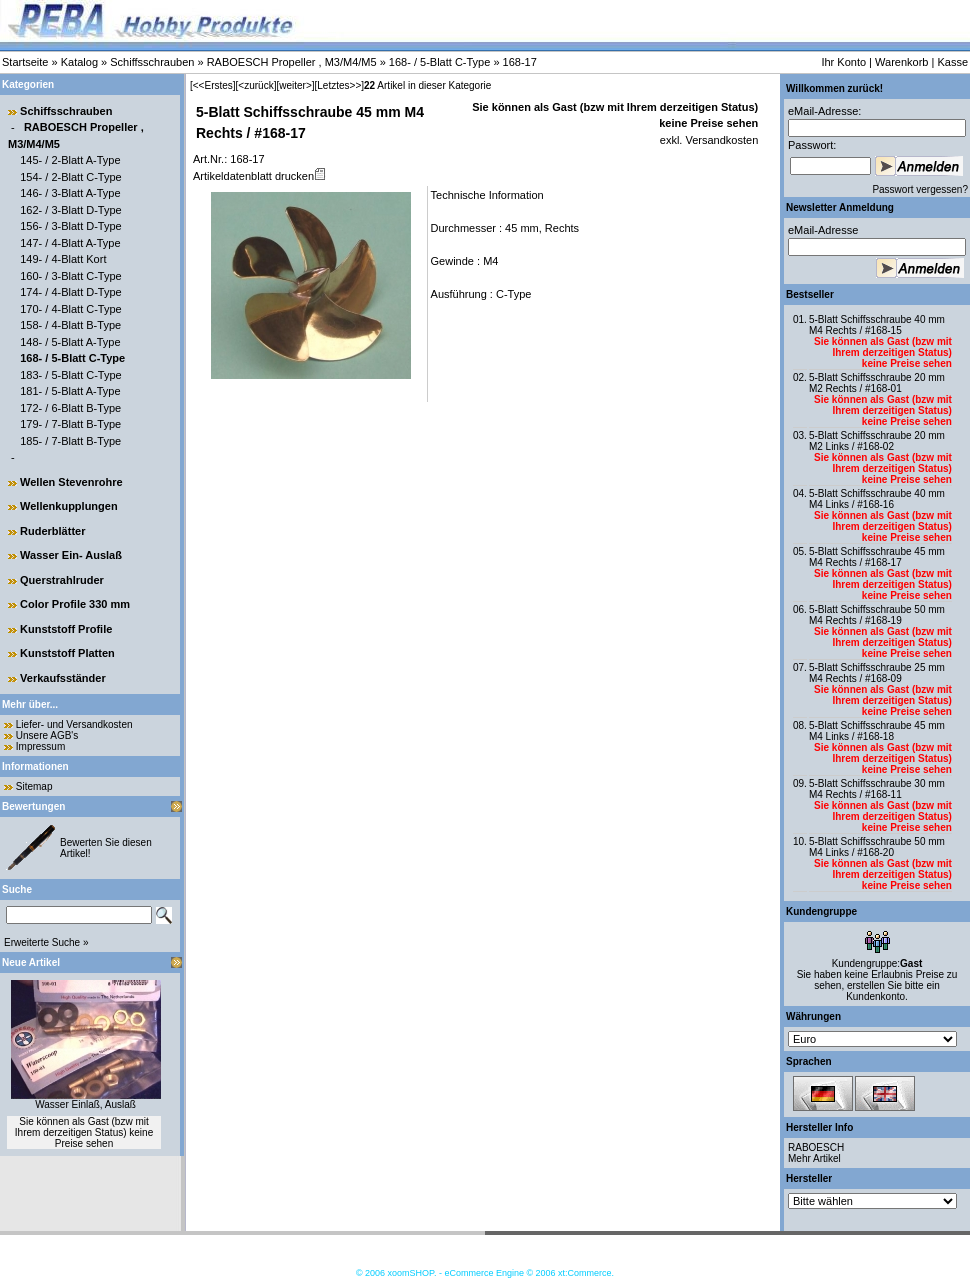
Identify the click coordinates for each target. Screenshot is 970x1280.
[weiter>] (295, 85)
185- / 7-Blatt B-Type (70, 441)
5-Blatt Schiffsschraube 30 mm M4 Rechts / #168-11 (877, 789)
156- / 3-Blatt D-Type (71, 226)
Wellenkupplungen (69, 506)
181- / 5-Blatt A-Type (70, 391)
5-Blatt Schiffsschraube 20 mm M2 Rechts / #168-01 (877, 383)
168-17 (520, 62)
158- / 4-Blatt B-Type (70, 325)
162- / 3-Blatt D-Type (71, 210)
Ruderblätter (52, 531)
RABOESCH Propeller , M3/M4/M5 (292, 62)
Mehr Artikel (814, 1158)
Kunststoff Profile (66, 629)
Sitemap (34, 786)
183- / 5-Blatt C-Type (71, 375)
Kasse (952, 62)
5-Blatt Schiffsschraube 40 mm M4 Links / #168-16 (877, 499)
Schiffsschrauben (152, 62)
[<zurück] (256, 85)
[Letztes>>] (339, 85)
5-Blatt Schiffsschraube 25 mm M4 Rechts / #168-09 (877, 673)
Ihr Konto (843, 62)
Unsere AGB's (47, 735)
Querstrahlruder (62, 580)
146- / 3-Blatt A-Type (70, 193)
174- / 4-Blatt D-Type (71, 292)
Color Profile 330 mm (75, 604)
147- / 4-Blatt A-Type (70, 243)
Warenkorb (901, 62)
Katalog (79, 62)
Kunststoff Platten (67, 653)
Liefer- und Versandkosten (74, 724)
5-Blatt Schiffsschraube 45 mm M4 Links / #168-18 (877, 731)
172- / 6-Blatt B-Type (70, 408)
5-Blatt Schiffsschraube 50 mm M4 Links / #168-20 (877, 847)
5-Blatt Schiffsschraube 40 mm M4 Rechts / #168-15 (877, 325)
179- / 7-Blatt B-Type (70, 424)
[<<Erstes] (213, 85)
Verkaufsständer (63, 678)
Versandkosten (720, 140)
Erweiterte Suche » (46, 942)
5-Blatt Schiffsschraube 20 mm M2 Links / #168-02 (877, 441)
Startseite (25, 62)
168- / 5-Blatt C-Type (440, 62)
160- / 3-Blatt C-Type (71, 276)
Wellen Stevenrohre (71, 482)
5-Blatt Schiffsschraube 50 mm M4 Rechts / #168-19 (877, 615)
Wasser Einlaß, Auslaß (85, 1104)
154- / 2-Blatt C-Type (71, 177)
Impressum (40, 746)
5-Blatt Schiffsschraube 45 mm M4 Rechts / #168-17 (877, 557)
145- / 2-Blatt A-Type (70, 160)
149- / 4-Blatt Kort (63, 259)
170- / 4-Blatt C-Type (71, 309)
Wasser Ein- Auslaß (71, 555)
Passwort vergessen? (920, 189)
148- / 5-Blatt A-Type (70, 342)
